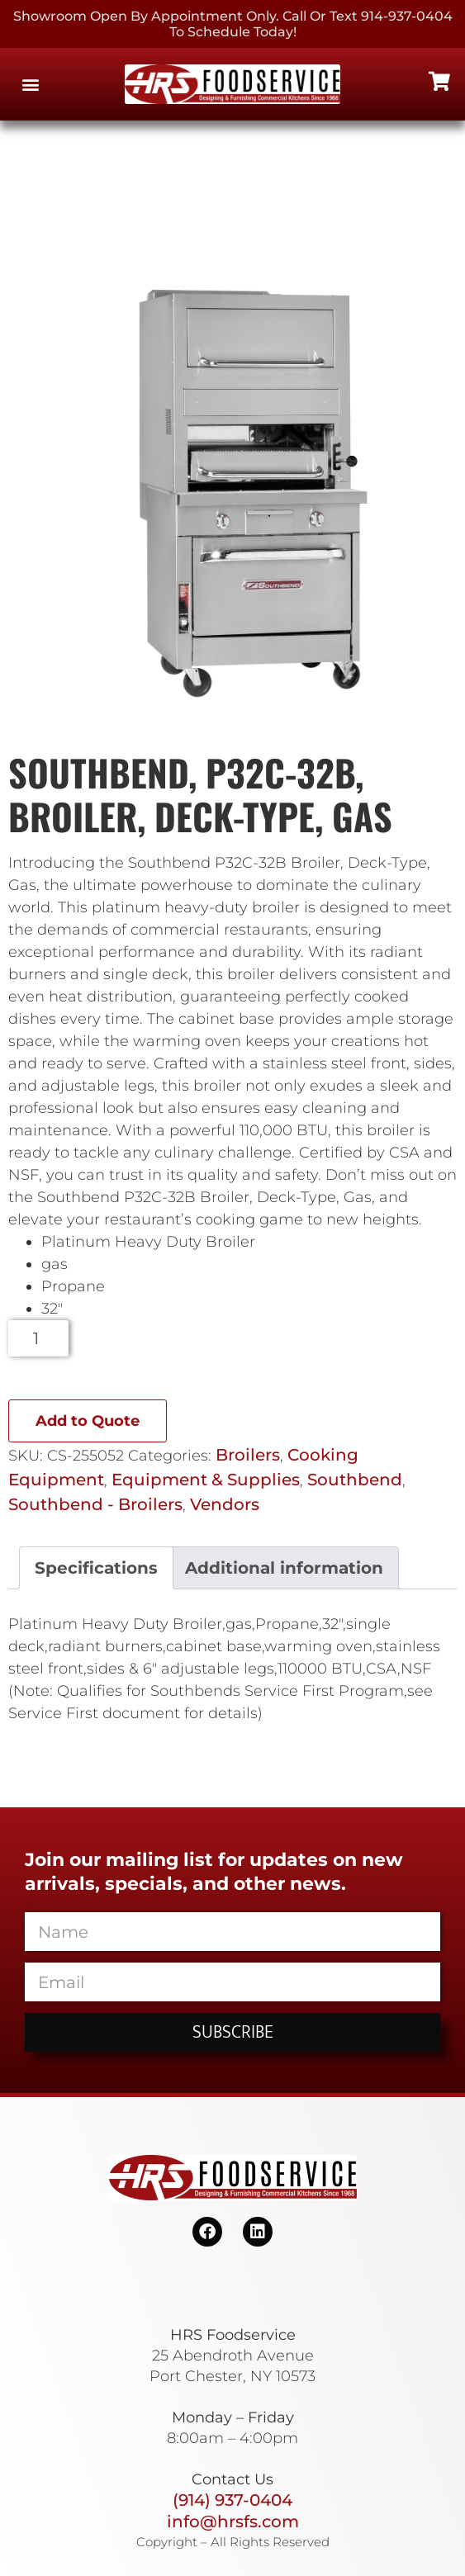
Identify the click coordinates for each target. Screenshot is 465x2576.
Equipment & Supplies (206, 1479)
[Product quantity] (38, 1338)
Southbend (354, 1479)
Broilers (248, 1455)
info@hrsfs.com (233, 2521)
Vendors (224, 1504)
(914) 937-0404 (232, 2500)
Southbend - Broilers (95, 1504)
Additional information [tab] (284, 1568)
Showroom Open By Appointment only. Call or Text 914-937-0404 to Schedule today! (233, 24)
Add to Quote (88, 1421)
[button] (30, 84)
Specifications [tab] (96, 1568)
